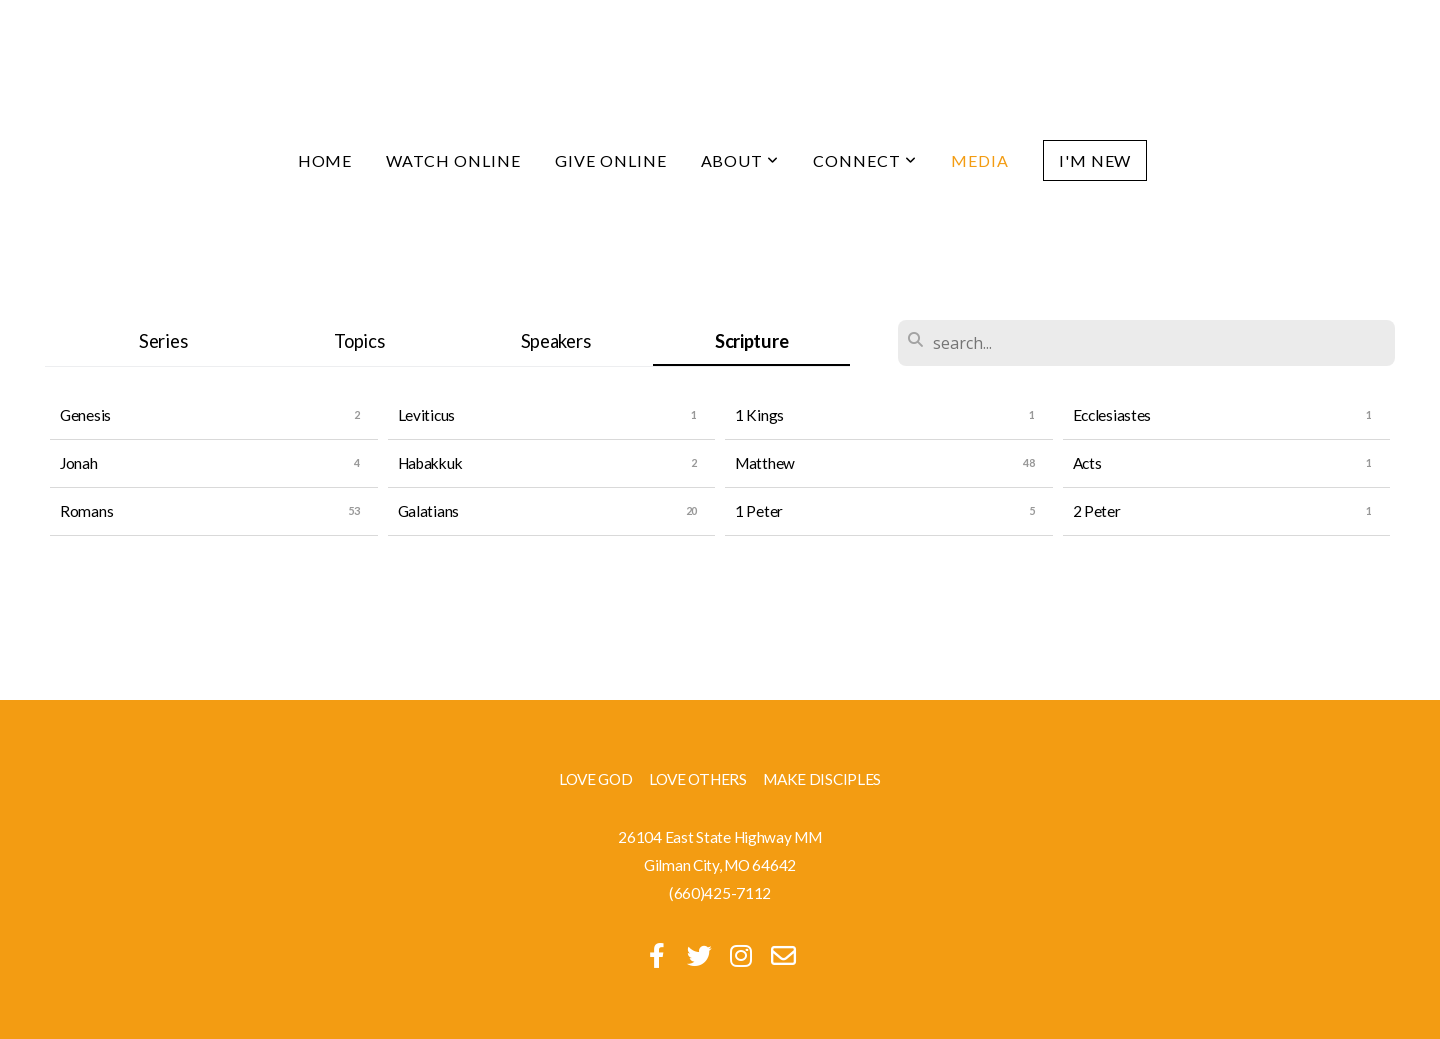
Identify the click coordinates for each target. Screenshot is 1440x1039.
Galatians (428, 511)
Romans (86, 511)
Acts (1087, 463)
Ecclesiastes (1112, 415)
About (740, 160)
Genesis (85, 415)
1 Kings (759, 415)
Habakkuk (430, 463)
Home (325, 160)
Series (163, 341)
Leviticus (426, 415)
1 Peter (759, 511)
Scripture (751, 341)
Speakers (556, 341)
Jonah (79, 463)
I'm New (1095, 160)
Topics (359, 341)
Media (980, 160)
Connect (865, 160)
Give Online (611, 160)
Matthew (765, 463)
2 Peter (1097, 511)
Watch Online (453, 160)
